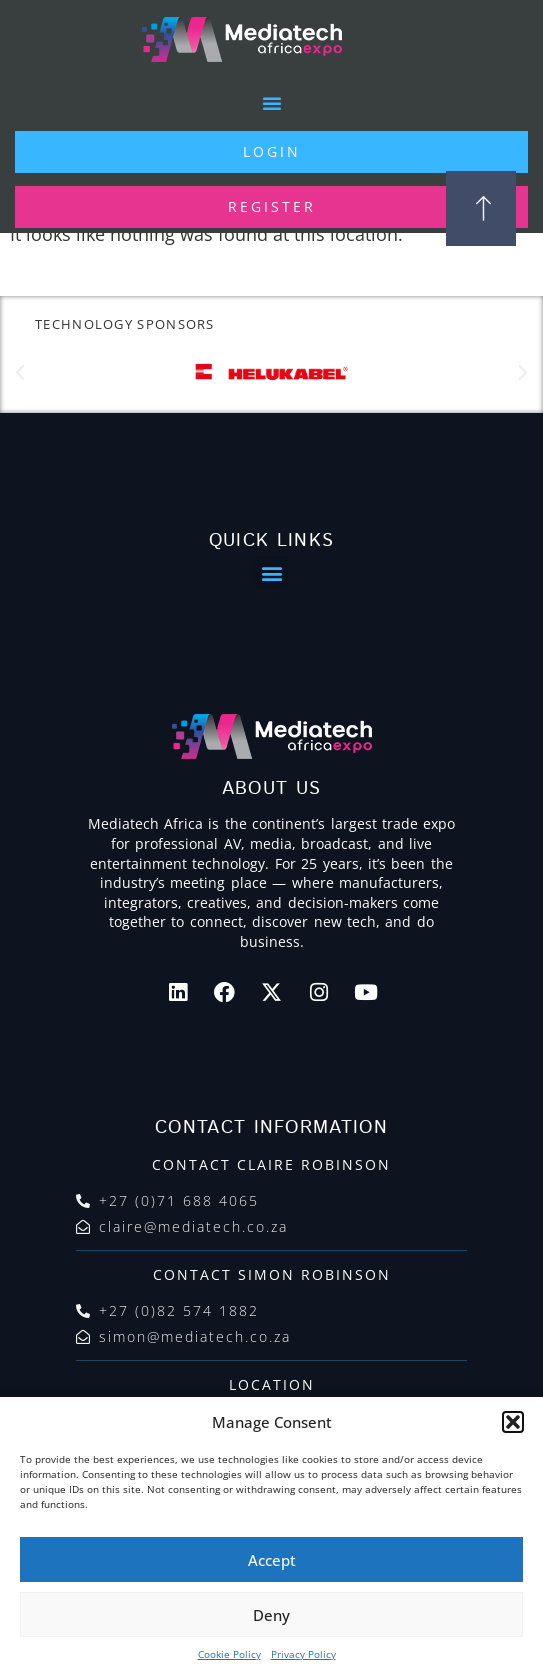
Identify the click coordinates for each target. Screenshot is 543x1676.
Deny (271, 1615)
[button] (513, 1422)
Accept (272, 1560)
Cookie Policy (229, 1654)
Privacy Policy (303, 1654)
